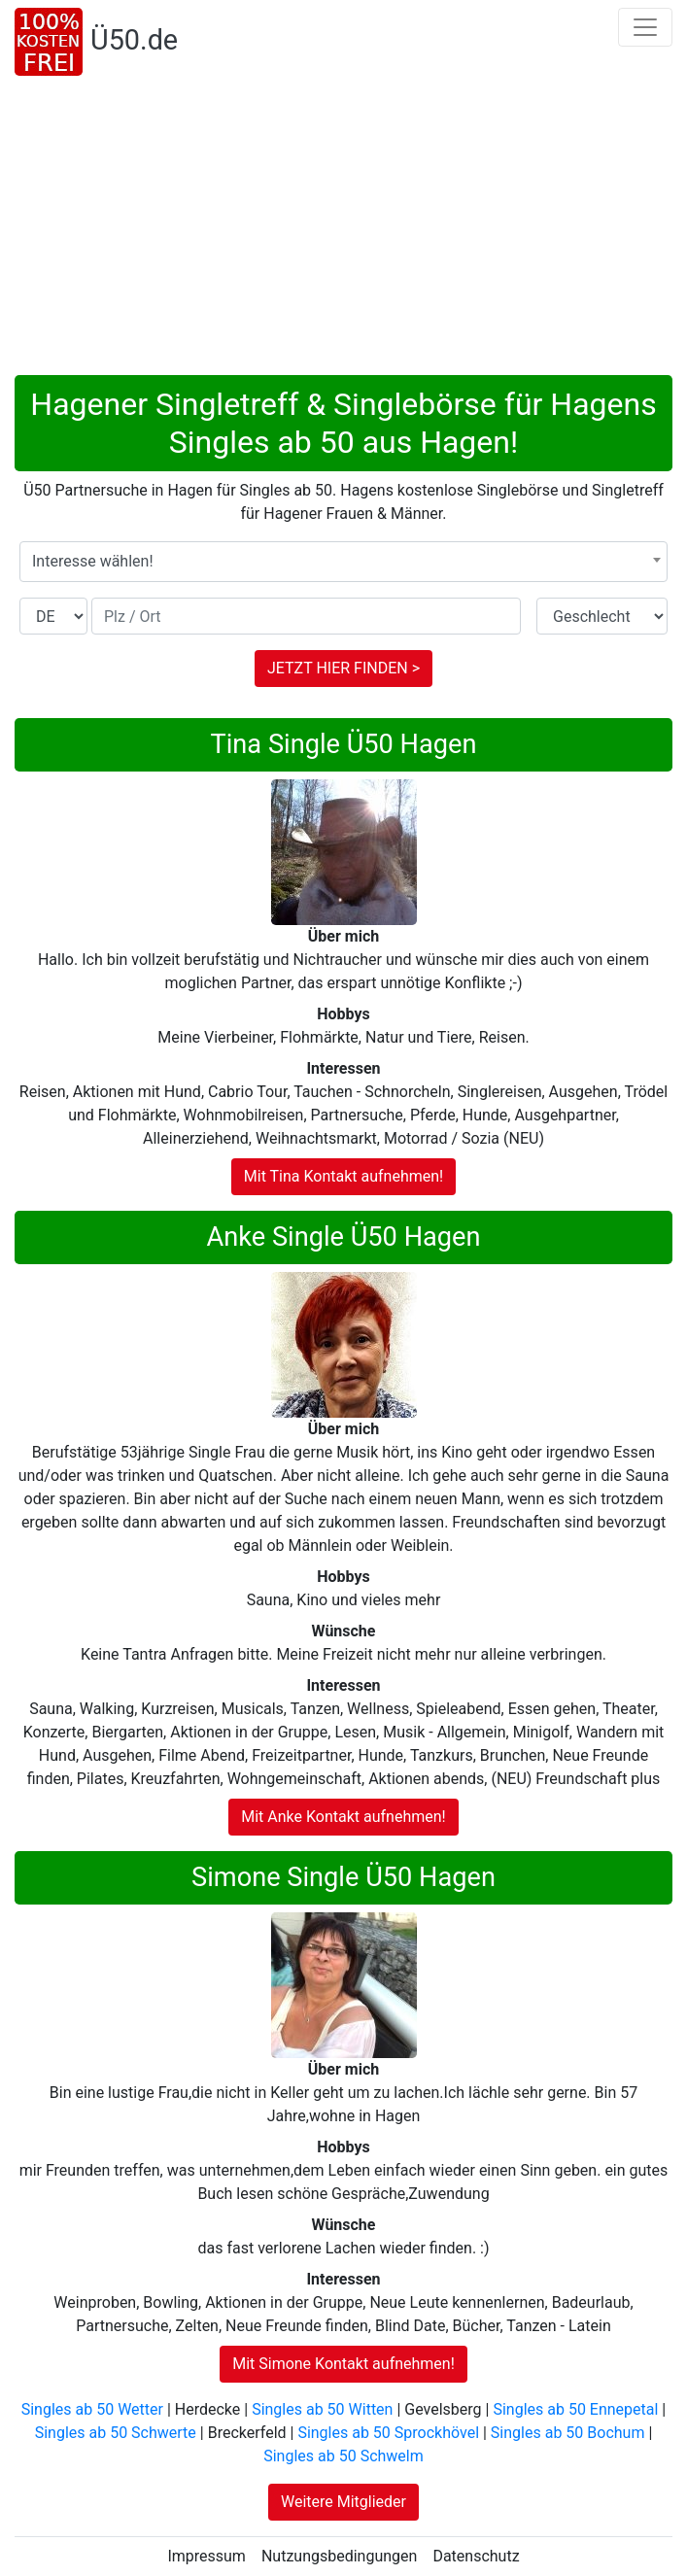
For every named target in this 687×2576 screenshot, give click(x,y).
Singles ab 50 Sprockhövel (388, 2432)
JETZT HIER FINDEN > (343, 668)
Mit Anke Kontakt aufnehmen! (343, 1816)
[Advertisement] (343, 229)
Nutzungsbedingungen (339, 2556)
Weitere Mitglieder (343, 2501)
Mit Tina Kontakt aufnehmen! (343, 1176)
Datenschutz (475, 2556)
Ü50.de (134, 39)
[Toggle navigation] (645, 27)
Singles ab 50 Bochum (568, 2432)
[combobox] (343, 561)
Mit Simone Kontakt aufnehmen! (343, 2363)
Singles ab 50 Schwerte (115, 2432)
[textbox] (343, 561)
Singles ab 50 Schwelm (343, 2456)
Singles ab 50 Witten (322, 2409)
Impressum (206, 2556)
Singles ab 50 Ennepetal (575, 2409)
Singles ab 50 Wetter (92, 2409)
